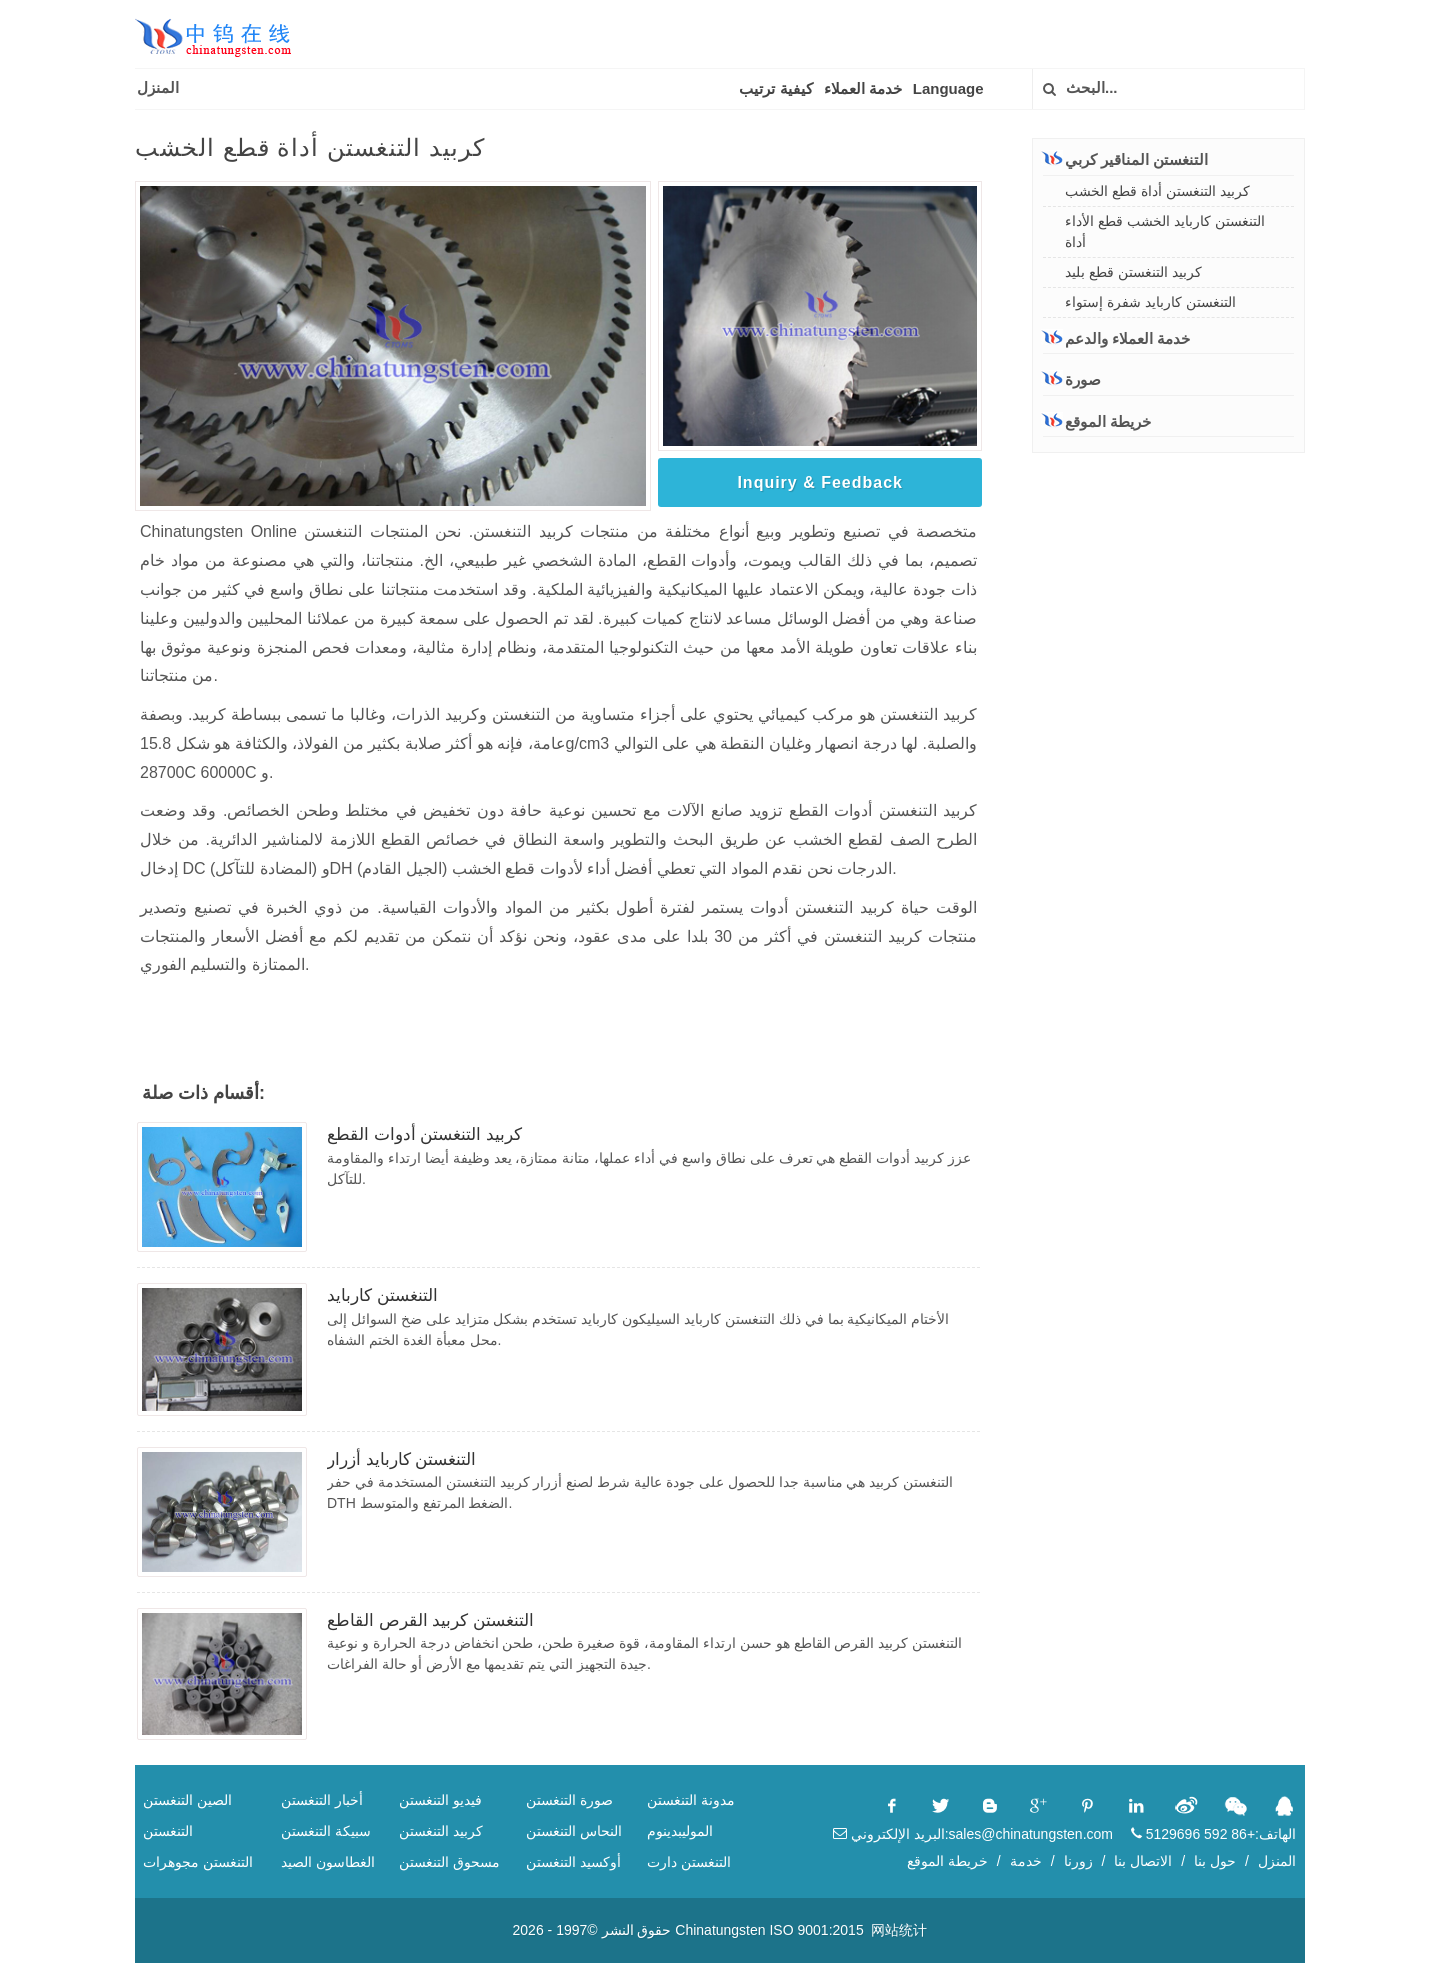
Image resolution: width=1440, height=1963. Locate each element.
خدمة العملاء (863, 88)
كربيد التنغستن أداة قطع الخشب (1157, 191)
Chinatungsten (720, 1930)
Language (948, 88)
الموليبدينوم (680, 1831)
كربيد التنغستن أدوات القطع (424, 1134)
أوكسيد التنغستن (573, 1862)
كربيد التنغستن (441, 1831)
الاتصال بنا (1143, 1861)
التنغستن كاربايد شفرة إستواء (1150, 302)
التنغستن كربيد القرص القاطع (430, 1620)
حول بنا (1215, 1861)
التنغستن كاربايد (382, 1295)
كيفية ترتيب (775, 88)
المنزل (158, 87)
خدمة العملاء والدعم (1116, 338)
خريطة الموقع (1097, 421)
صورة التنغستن (569, 1800)
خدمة (1026, 1861)
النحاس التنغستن (574, 1831)
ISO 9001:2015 (816, 1930)
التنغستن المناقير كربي (1125, 159)
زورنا (1078, 1861)
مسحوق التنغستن (449, 1862)
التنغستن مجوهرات (198, 1862)
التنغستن (168, 1831)
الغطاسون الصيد (328, 1862)
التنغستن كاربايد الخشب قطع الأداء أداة (1165, 231)
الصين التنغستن (187, 1800)
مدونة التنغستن (691, 1800)
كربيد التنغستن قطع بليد (1133, 272)
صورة (1072, 379)
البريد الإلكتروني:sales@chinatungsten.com (973, 1834)
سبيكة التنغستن (326, 1831)
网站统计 (899, 1930)
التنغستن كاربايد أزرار (401, 1459)
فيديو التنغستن (440, 1800)
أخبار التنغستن (322, 1800)
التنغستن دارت (689, 1862)
